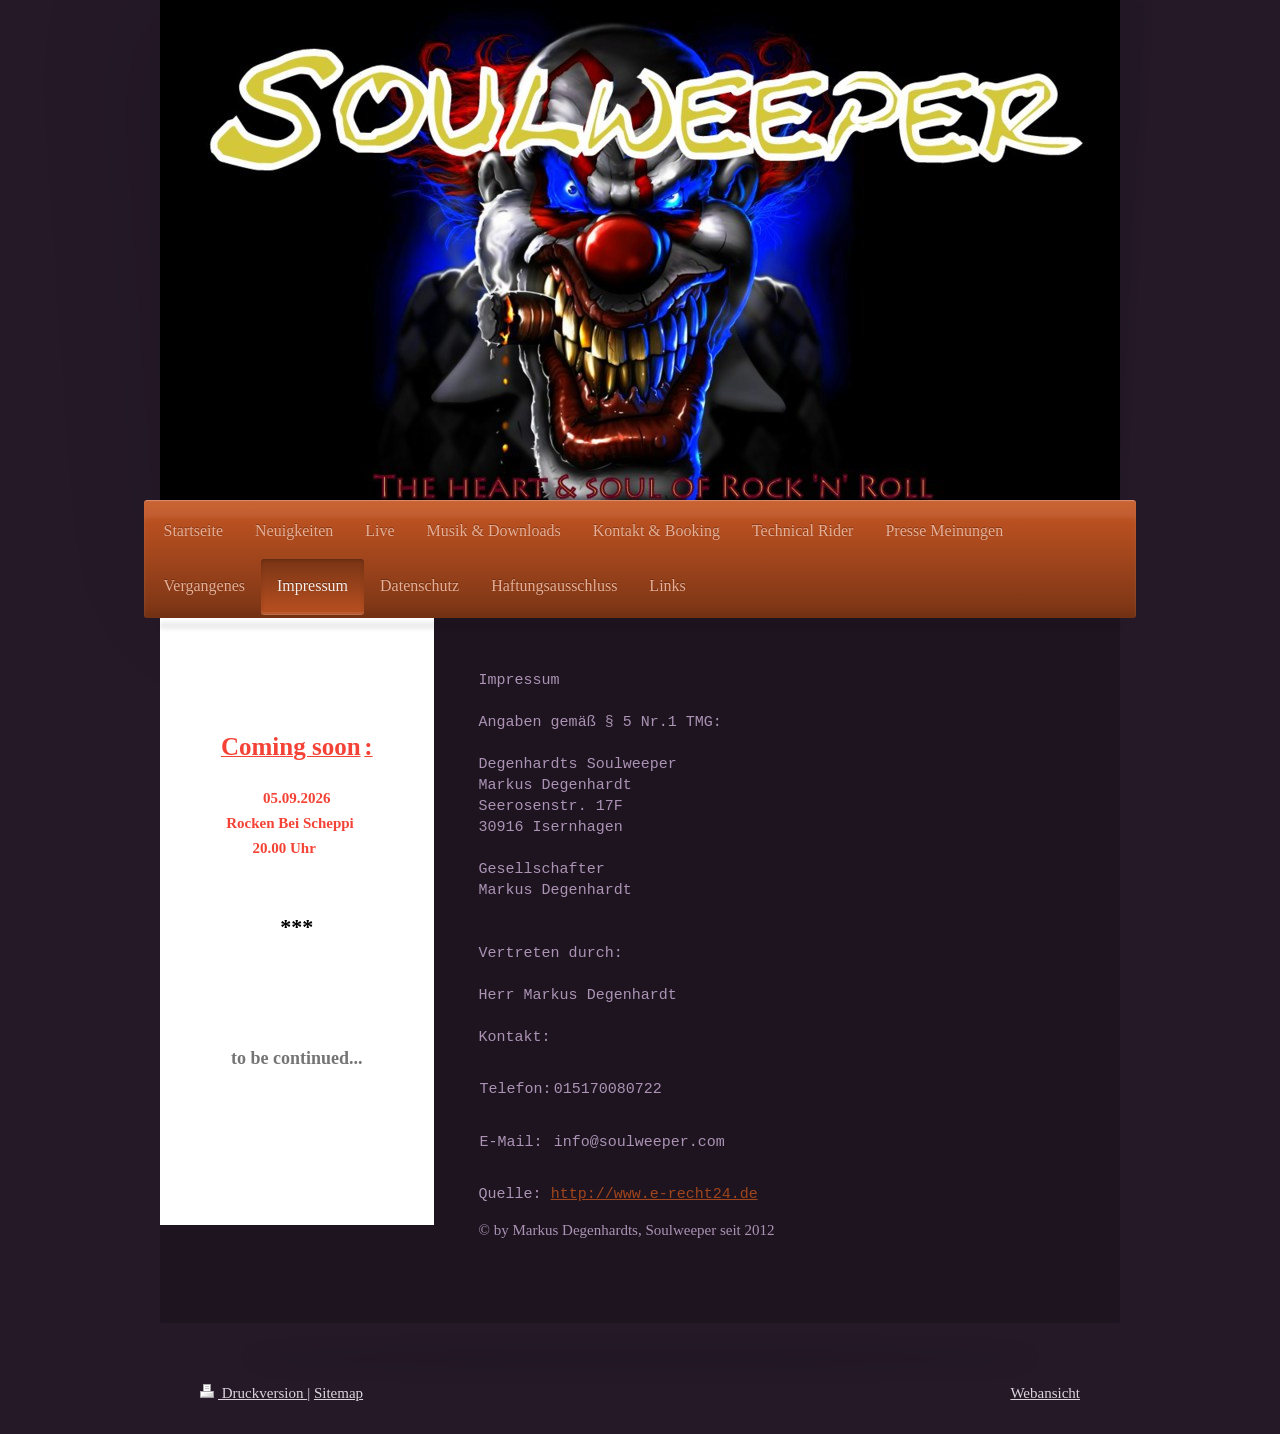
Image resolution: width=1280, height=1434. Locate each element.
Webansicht (1045, 1393)
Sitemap (338, 1393)
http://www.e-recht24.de (654, 1194)
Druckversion (253, 1393)
